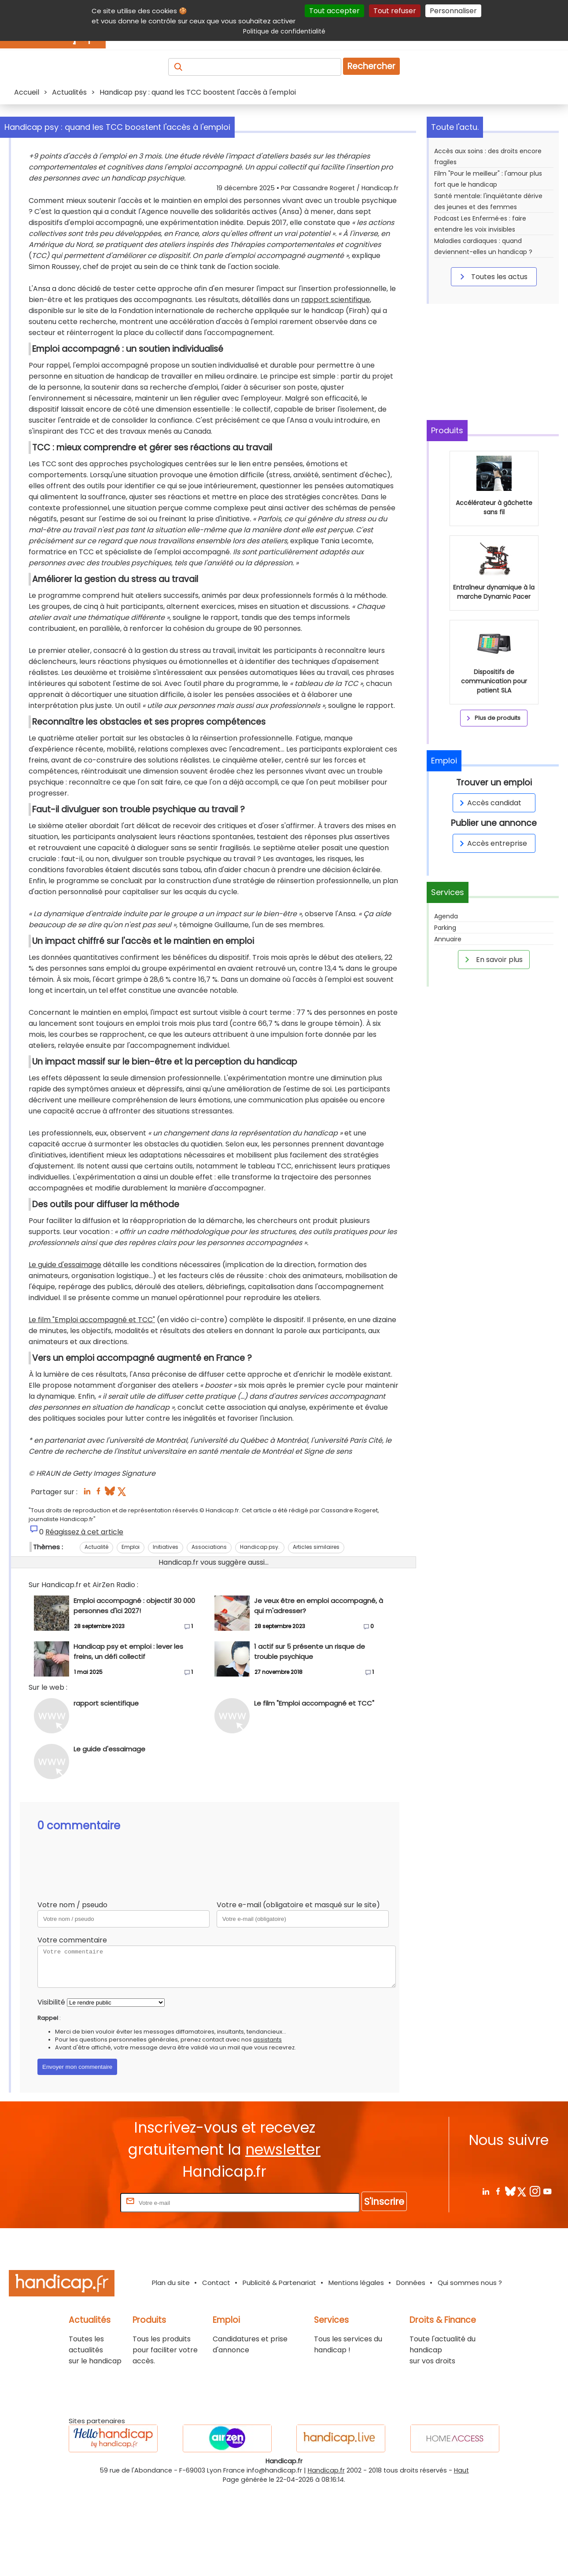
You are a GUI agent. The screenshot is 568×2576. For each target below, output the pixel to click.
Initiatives (165, 1635)
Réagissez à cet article (84, 1620)
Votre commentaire (72, 2028)
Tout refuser (394, 11)
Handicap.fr (326, 2558)
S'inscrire (384, 2289)
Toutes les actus (492, 276)
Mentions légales (356, 2370)
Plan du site (171, 2370)
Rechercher (371, 66)
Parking (445, 927)
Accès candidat (489, 802)
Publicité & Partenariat (279, 2370)
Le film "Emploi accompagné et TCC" (92, 1408)
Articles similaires (316, 1635)
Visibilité (51, 2090)
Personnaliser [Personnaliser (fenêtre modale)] (453, 11)
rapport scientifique (335, 388)
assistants (267, 2127)
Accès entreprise (492, 843)
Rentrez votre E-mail (83, 2290)
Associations (209, 1635)
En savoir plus (492, 959)
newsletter (283, 2237)
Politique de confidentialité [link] (284, 31)
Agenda (446, 916)
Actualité (96, 1635)
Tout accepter (334, 11)
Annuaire (447, 939)
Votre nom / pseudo (72, 1993)
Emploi (131, 1635)
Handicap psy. (260, 1635)
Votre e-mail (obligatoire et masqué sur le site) (298, 1993)
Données (410, 2370)
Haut (461, 2558)
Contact (216, 2370)
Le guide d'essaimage (65, 1353)
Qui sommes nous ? (470, 2370)
